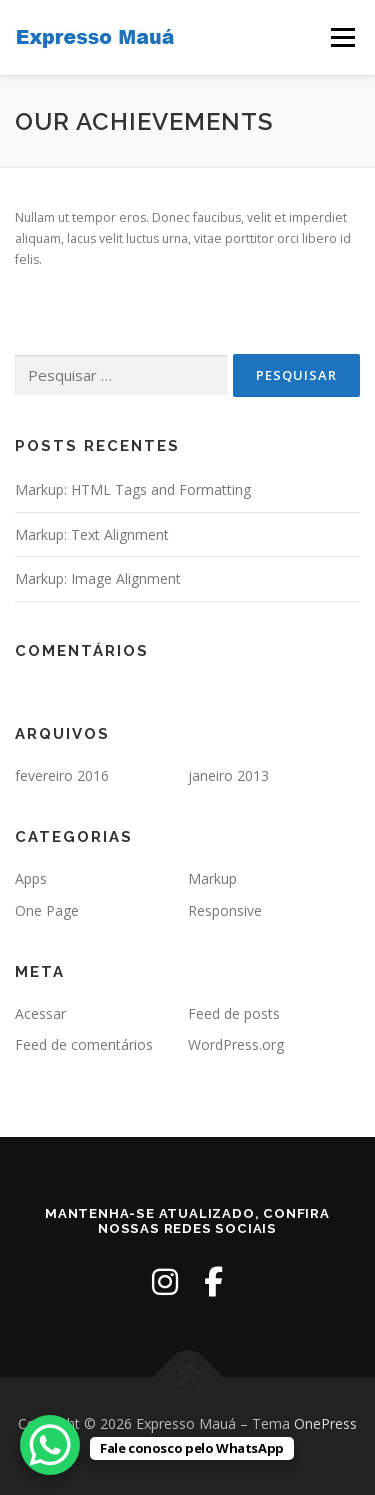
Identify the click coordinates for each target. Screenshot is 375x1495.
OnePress (325, 1423)
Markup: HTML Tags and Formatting (133, 489)
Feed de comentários (84, 1044)
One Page (47, 910)
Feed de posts (234, 1013)
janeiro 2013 (228, 775)
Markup (212, 878)
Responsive (225, 910)
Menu (341, 37)
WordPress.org (236, 1044)
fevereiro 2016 (62, 775)
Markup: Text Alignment (92, 534)
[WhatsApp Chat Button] (50, 1445)
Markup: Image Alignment (98, 578)
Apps (31, 878)
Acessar (40, 1013)
